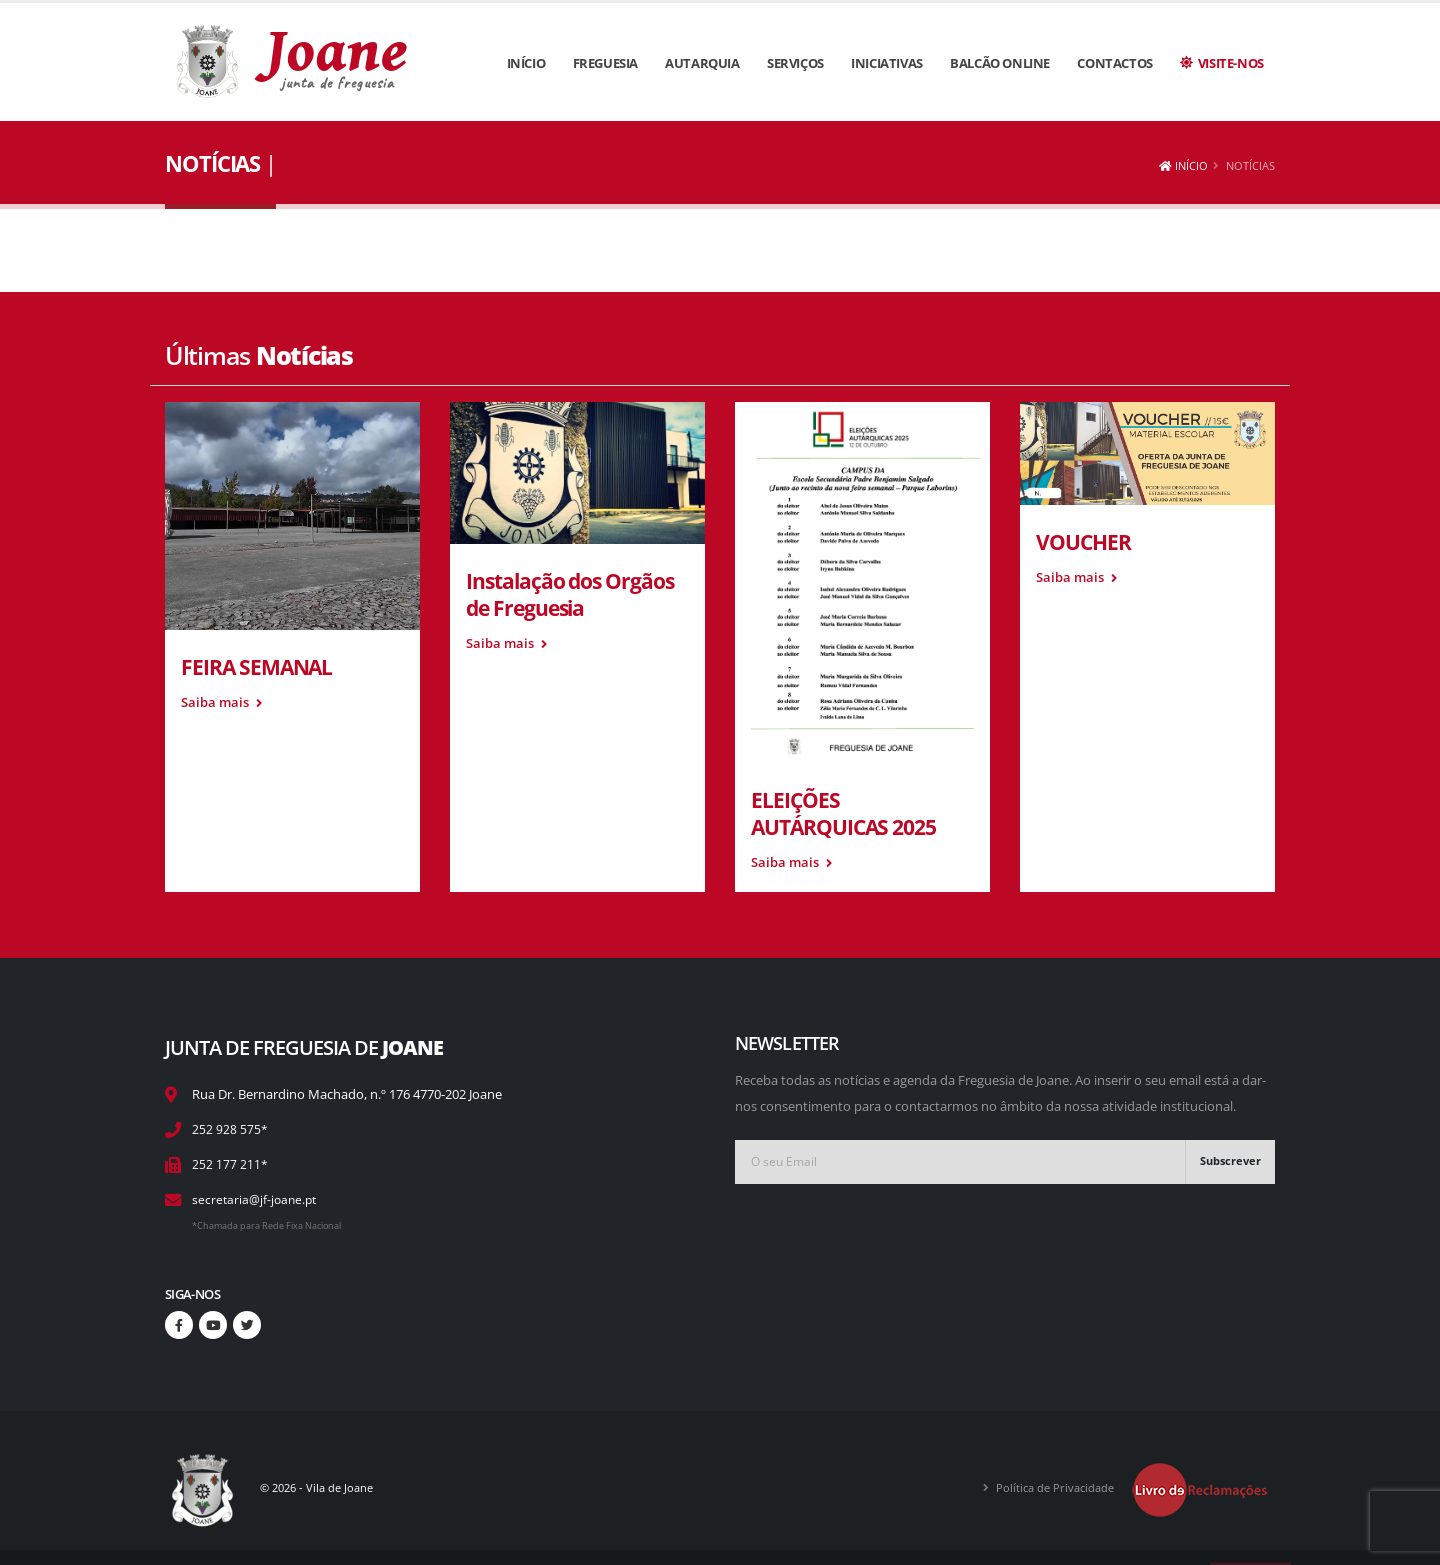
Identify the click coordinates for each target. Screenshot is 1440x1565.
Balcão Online (1000, 63)
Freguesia (605, 63)
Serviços (795, 63)
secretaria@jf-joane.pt (257, 1199)
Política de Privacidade (1044, 1487)
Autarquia (702, 63)
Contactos (1114, 63)
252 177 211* (230, 1164)
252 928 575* (230, 1129)
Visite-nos (1222, 63)
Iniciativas (887, 63)
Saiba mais (221, 702)
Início (526, 63)
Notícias (1250, 165)
